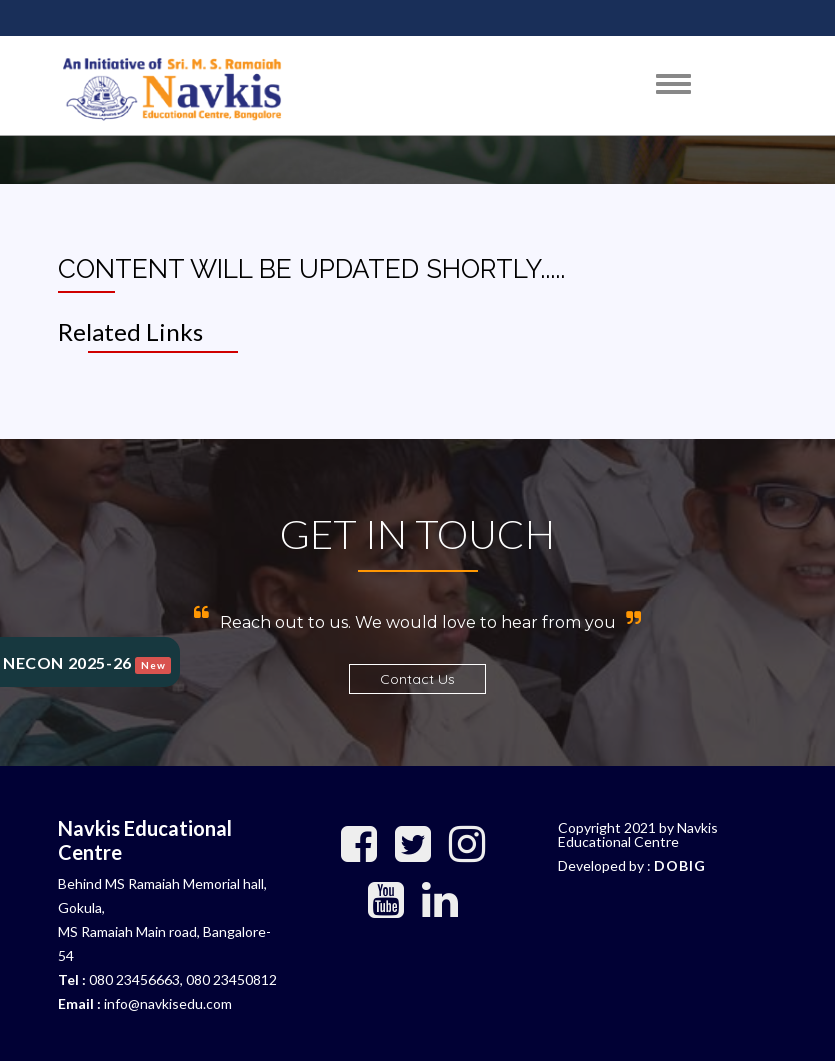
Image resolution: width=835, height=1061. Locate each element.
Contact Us (417, 679)
